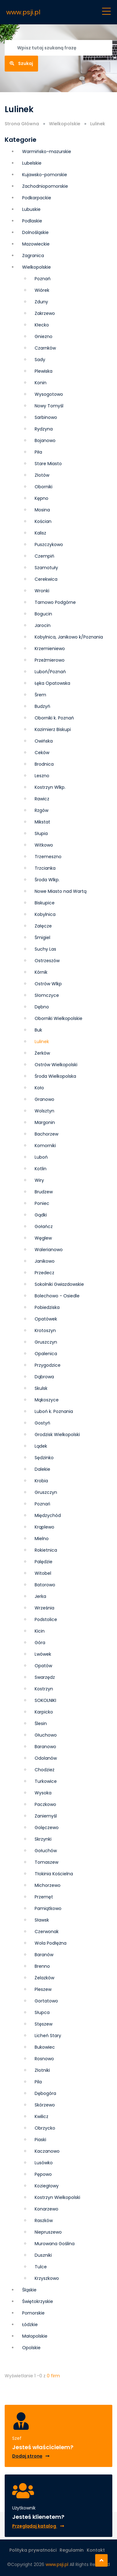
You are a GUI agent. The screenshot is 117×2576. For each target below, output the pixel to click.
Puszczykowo (49, 544)
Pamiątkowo (48, 1908)
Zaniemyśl (46, 1816)
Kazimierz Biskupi (53, 729)
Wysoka (43, 1793)
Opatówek (46, 1319)
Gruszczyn (46, 1492)
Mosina (42, 510)
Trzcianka (45, 868)
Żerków (42, 1053)
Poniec (42, 1203)
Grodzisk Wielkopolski (57, 1434)
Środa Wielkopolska (55, 1076)
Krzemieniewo (50, 648)
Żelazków (44, 1978)
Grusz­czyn (46, 1342)
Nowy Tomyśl (49, 406)
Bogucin (43, 614)
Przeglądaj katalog (38, 2526)
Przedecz (44, 1273)
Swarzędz (45, 1677)
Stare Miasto (48, 463)
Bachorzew (46, 1134)
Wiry (39, 1180)
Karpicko (44, 1712)
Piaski (40, 2139)
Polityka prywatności (32, 2550)
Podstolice (46, 1619)
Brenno (42, 1966)
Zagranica (33, 255)
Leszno (42, 776)
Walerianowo (49, 1249)
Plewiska (43, 371)
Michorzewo (48, 1885)
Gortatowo (46, 2001)
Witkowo (44, 845)
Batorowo (45, 1585)
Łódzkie (30, 2324)
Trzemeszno (48, 856)
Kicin (40, 1631)
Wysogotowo (49, 394)
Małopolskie (34, 2336)
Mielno (42, 1538)
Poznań (42, 1504)
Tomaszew (46, 1862)
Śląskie (29, 2290)
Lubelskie (31, 163)
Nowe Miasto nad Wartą (60, 891)
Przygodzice (48, 1365)
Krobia (41, 1481)
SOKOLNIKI (45, 1700)
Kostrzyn (44, 1689)
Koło (39, 1088)
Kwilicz (41, 2116)
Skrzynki (43, 1839)
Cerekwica (46, 579)
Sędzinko (44, 1458)
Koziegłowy (47, 2186)
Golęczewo (47, 1827)
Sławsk (42, 1920)
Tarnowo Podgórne (55, 602)
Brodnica (44, 764)
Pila (38, 2082)
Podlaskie (32, 221)
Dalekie (42, 1469)
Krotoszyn (45, 1330)
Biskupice (45, 903)
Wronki (42, 591)
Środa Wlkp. (47, 880)
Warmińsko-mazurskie (46, 151)
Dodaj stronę (30, 2456)
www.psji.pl (23, 12)
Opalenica (46, 1353)
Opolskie (31, 2348)
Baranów (44, 1955)
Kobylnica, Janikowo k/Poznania (69, 637)
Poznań (43, 279)
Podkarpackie (36, 198)
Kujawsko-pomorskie (44, 175)
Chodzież (44, 1770)
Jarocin (43, 625)
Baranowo (45, 1746)
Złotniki (42, 2070)
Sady (40, 359)
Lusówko (44, 2163)
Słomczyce (47, 995)
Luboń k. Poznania (54, 1411)
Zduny (41, 302)
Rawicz (42, 799)
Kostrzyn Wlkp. (50, 787)
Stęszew (43, 2024)
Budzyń (42, 706)
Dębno (42, 1007)
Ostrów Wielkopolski (56, 1065)
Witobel (43, 1573)
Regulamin (72, 2550)
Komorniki (45, 1145)
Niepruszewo (48, 2232)
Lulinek (42, 1041)
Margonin (45, 1122)
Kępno (41, 498)
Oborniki (43, 487)
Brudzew (44, 1192)
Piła (38, 452)
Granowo (44, 1099)
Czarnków (45, 348)
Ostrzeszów (47, 960)
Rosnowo (44, 2059)
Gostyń (42, 1423)
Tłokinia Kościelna (54, 1874)
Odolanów (46, 1758)
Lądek (41, 1446)
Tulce (41, 2267)
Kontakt (96, 2550)
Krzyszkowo (47, 2278)
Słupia (41, 833)
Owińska (44, 741)
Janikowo (45, 1261)
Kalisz (40, 533)
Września (44, 1608)
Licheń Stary (48, 2035)
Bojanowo (45, 440)
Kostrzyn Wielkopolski (57, 2197)
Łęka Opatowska (52, 683)
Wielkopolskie (64, 124)
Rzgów (41, 810)
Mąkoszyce (47, 1400)
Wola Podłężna (50, 1943)
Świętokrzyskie (37, 2301)
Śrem (40, 695)
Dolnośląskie (35, 232)
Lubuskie (31, 209)
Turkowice (46, 1781)
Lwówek (43, 1654)
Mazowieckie (36, 244)
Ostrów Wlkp (48, 984)
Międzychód (48, 1515)
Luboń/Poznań (50, 672)
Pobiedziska (47, 1307)
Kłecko (42, 325)
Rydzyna (44, 429)
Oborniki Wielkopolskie (58, 1018)
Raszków (44, 2220)
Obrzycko (45, 2128)
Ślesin (41, 1723)
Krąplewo (44, 1527)
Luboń (41, 1157)
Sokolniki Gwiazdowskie (59, 1284)
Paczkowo (45, 1804)
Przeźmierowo (50, 660)
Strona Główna (22, 124)
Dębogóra (45, 2093)
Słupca (42, 2012)
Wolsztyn (44, 1111)
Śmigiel (42, 937)
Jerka (40, 1596)
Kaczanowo (47, 2151)
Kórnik (41, 972)
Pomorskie (33, 2313)
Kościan (43, 521)
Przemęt (44, 1897)
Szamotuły (46, 567)
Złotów (42, 475)
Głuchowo (46, 1735)
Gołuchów (46, 1850)
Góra (40, 1642)
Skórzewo (45, 2105)
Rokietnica (46, 1550)
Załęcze (43, 926)
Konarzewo (46, 2209)
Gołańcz (44, 1226)
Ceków (42, 752)
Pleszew (43, 1989)
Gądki (41, 1215)
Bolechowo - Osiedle (57, 1296)
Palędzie (43, 1562)
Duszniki (43, 2255)
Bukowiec (45, 2047)
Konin (40, 383)
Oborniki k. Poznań (54, 718)
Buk (38, 1030)
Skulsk (41, 1388)
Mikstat (42, 822)
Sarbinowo (46, 417)
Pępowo (43, 2174)
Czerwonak (47, 1931)
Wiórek (42, 290)
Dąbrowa (44, 1377)
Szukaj (21, 63)
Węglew (43, 1238)
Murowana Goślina (55, 2243)
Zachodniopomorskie (45, 186)
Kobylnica (45, 914)
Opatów (43, 1666)
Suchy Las (45, 949)
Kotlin (40, 1169)
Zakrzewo (45, 313)
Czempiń (44, 556)
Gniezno (43, 336)
